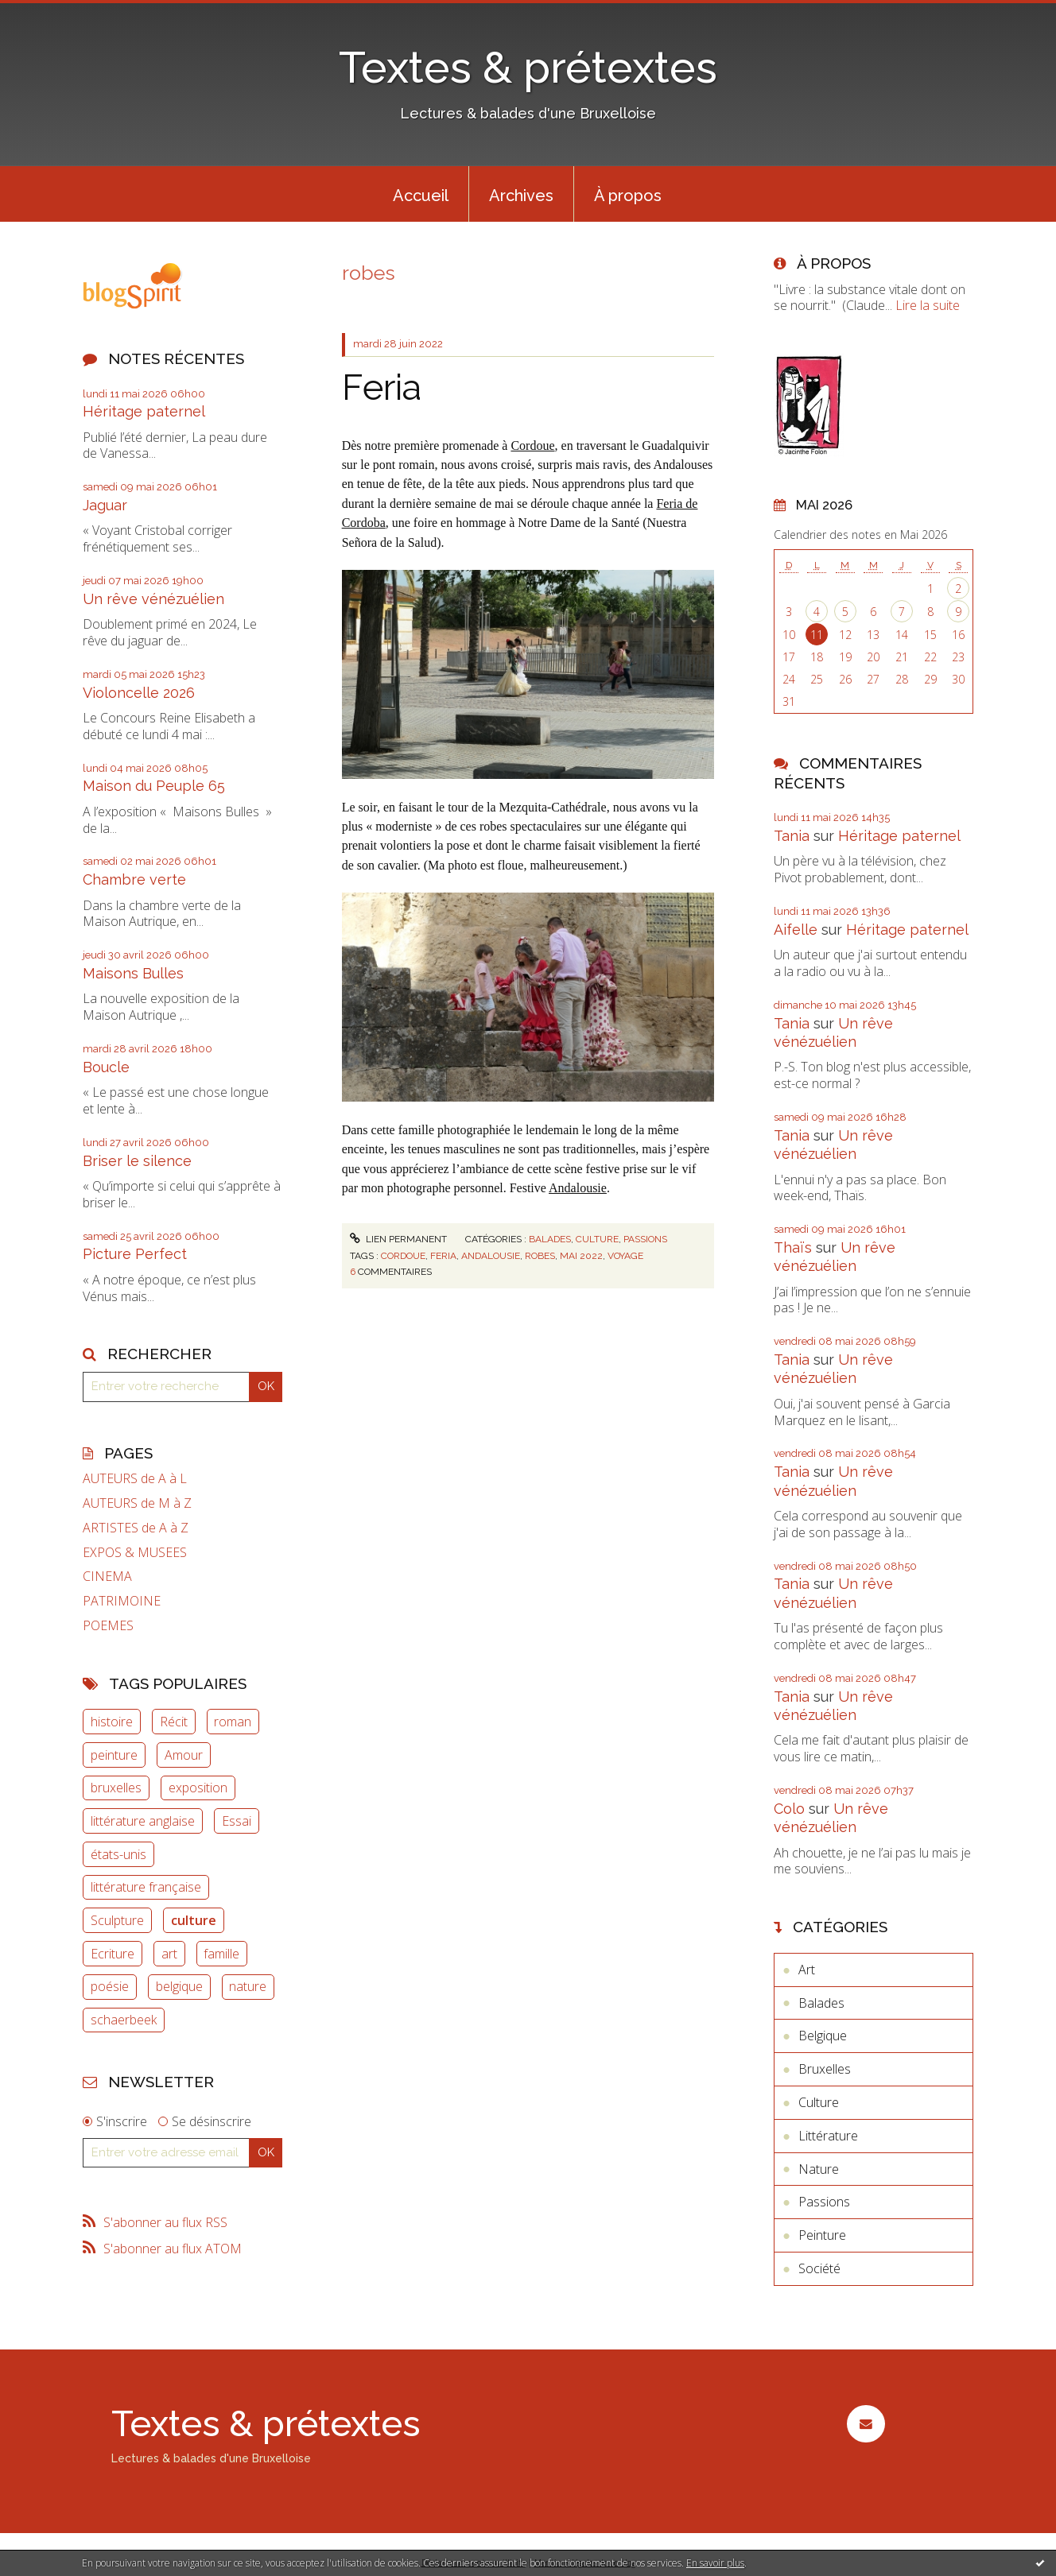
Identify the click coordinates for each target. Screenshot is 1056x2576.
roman (232, 1721)
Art (806, 1969)
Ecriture (112, 1953)
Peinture (822, 2235)
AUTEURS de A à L (135, 1478)
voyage (625, 1255)
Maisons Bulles (133, 973)
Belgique (822, 2035)
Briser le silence (137, 1160)
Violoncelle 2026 (139, 692)
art (169, 1953)
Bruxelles (824, 2069)
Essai (236, 1821)
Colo (789, 1808)
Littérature (828, 2135)
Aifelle (795, 929)
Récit (174, 1721)
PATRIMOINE (122, 1601)
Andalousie (578, 1188)
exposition (198, 1787)
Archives (521, 195)
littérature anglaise (143, 1821)
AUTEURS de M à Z (137, 1503)
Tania (791, 835)
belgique (179, 1986)
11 (816, 634)
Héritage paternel (144, 411)
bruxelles (116, 1787)
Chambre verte (134, 879)
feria (443, 1255)
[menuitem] (420, 194)
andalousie (490, 1255)
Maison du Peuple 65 (154, 785)
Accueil (420, 195)
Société (819, 2268)
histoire (112, 1721)
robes (540, 1255)
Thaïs (793, 1247)
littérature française (146, 1887)
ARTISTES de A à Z (135, 1528)
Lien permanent (398, 1239)
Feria (381, 387)
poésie (110, 1986)
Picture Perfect (135, 1253)
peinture (114, 1755)
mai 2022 (581, 1255)
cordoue (403, 1255)
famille (221, 1953)
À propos (628, 195)
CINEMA (107, 1576)
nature (247, 1986)
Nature (818, 2169)
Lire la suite (927, 305)
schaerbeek (124, 2019)
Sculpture (117, 1920)
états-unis (118, 1854)
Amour (184, 1755)
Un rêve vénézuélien (153, 599)
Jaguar (105, 505)
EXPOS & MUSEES (135, 1552)
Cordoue (532, 445)
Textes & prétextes (528, 67)
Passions (645, 1239)
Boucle (106, 1067)
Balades (550, 1239)
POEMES (108, 1625)
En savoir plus (715, 2563)
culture (193, 1920)
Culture (597, 1239)
